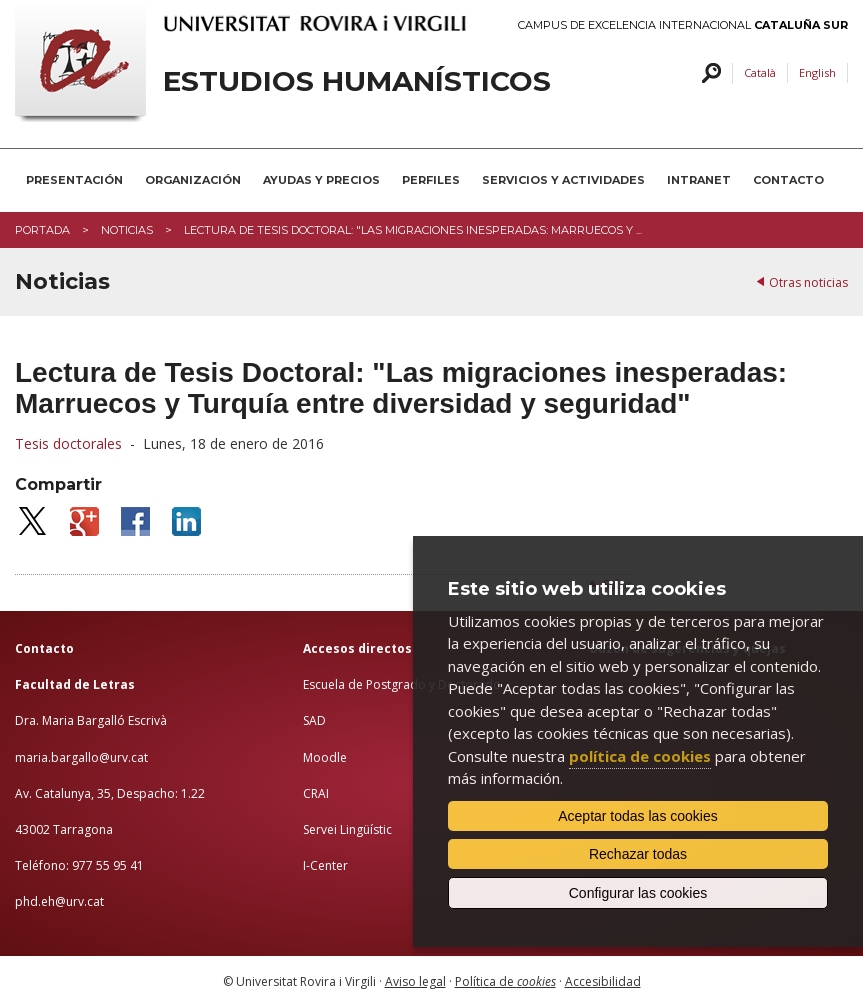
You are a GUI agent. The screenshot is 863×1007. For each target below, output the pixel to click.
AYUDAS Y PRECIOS (321, 180)
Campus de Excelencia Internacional (683, 25)
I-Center (325, 865)
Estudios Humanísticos (357, 81)
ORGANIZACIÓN (193, 180)
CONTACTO (788, 180)
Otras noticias (808, 282)
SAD (314, 720)
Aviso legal (415, 981)
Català (760, 72)
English (817, 72)
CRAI (316, 793)
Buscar (708, 73)
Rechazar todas (638, 854)
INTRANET (699, 180)
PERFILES (431, 180)
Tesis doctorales (68, 443)
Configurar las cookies (638, 893)
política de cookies (640, 756)
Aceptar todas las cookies (638, 816)
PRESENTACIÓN (74, 180)
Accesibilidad (603, 981)
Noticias (127, 230)
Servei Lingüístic (347, 829)
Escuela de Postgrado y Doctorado (402, 684)
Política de (505, 981)
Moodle (325, 757)
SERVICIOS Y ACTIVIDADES (563, 180)
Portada (42, 230)
